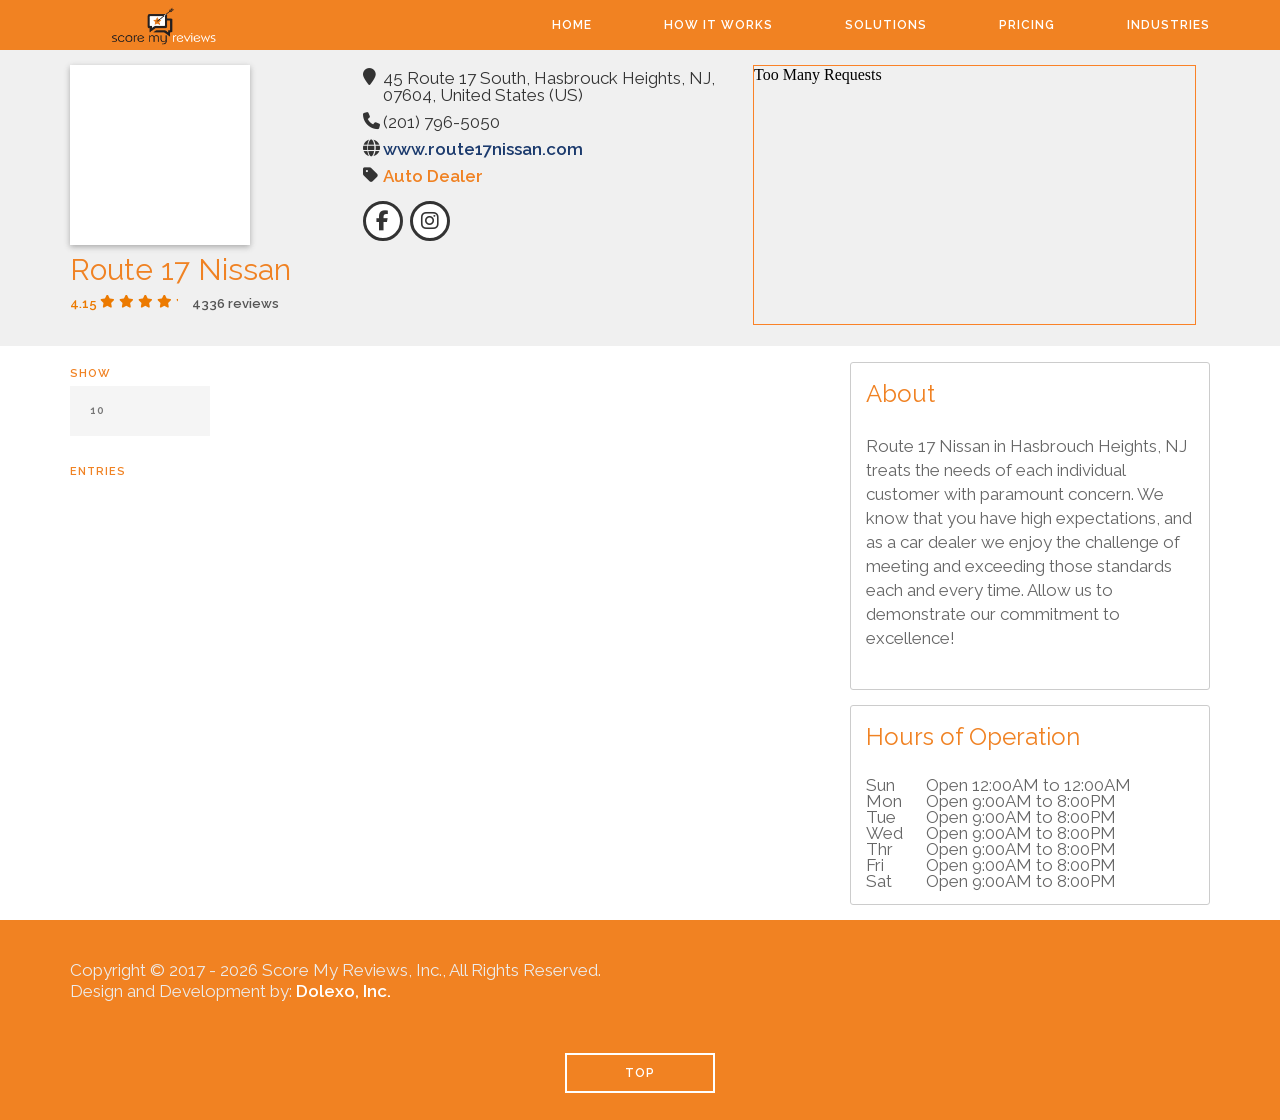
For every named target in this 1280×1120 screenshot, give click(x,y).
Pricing (1027, 25)
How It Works (718, 25)
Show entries (140, 422)
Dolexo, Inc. (343, 991)
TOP (640, 1073)
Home (572, 25)
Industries (1168, 25)
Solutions (886, 25)
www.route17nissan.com (483, 149)
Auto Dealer (433, 176)
